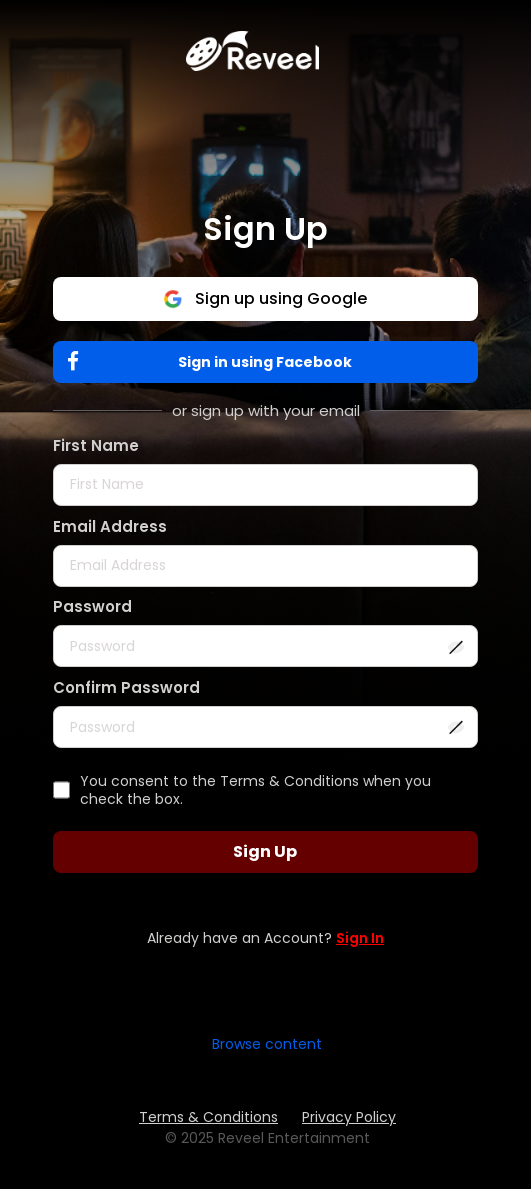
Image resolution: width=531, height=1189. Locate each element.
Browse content (267, 1044)
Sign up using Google (265, 298)
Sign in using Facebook (214, 361)
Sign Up (265, 851)
